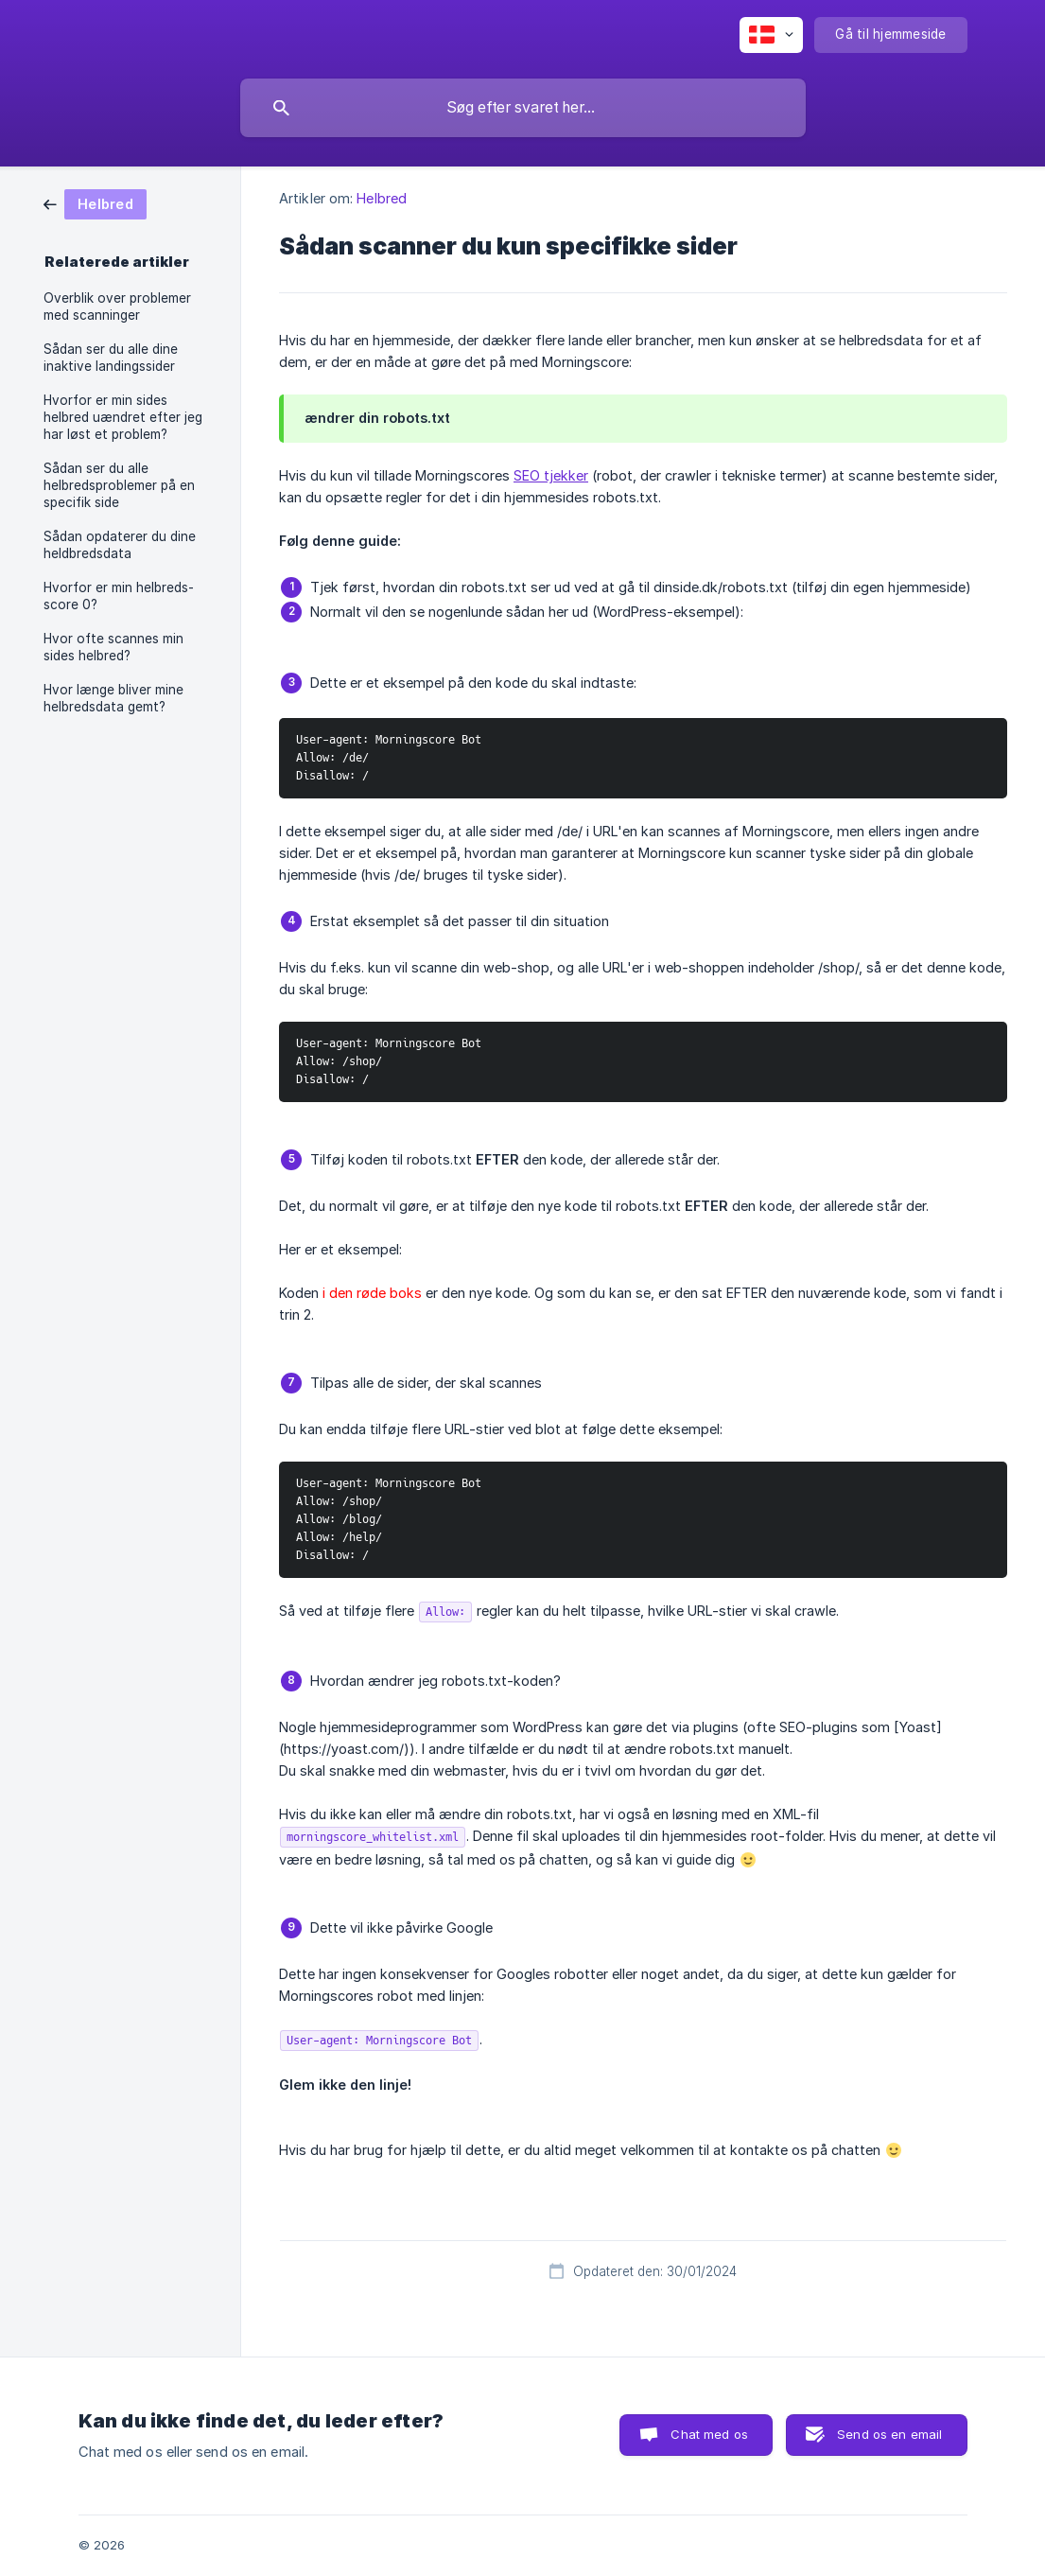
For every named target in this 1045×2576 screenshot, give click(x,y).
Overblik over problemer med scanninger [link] (117, 306)
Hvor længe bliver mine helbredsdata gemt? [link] (113, 698)
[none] (771, 35)
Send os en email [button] (889, 2434)
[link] (95, 203)
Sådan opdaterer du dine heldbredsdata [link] (120, 545)
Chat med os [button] (709, 2434)
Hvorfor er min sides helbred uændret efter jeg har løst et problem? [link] (123, 417)
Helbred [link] (382, 198)
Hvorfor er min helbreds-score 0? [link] (119, 596)
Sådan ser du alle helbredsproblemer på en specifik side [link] (119, 485)
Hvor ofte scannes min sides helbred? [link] (113, 647)
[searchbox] (523, 108)
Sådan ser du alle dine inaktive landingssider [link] (111, 358)
